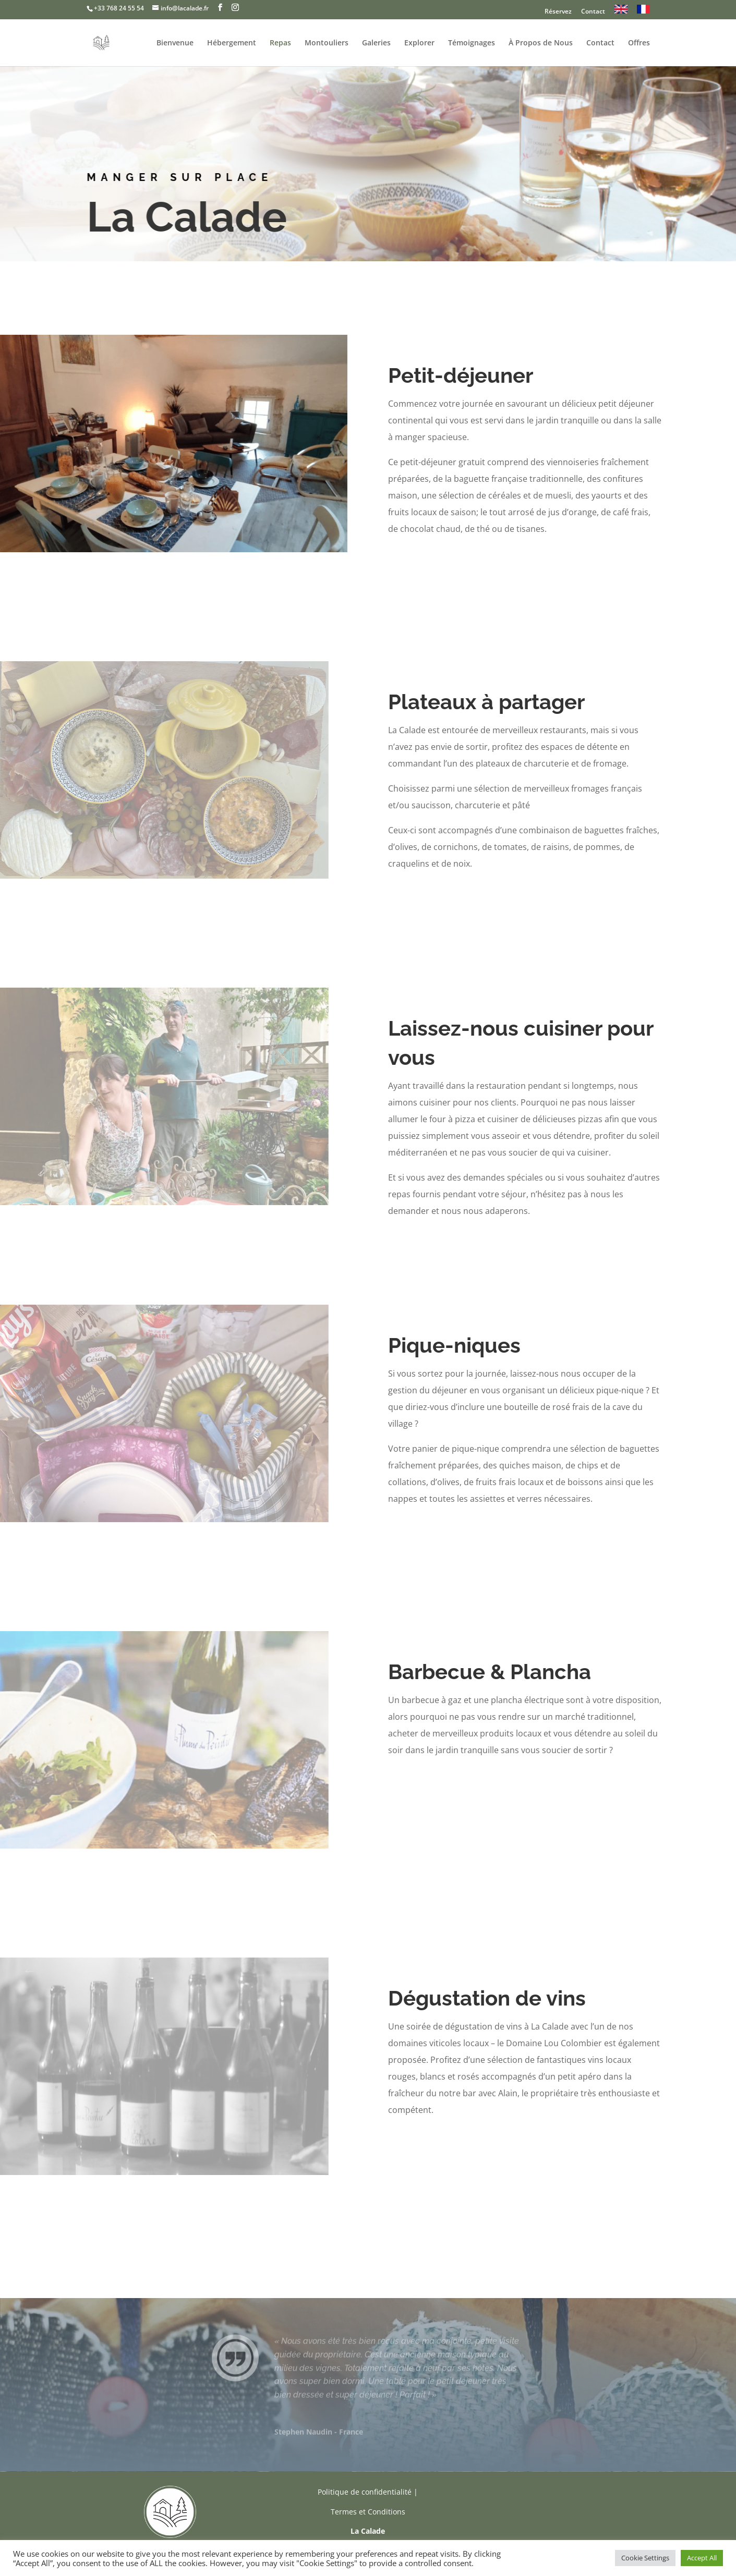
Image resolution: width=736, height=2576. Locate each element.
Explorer (419, 43)
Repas (280, 43)
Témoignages (471, 43)
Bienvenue (175, 43)
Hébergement (231, 43)
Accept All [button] (702, 2557)
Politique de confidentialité (365, 2492)
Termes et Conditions (368, 2512)
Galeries (376, 43)
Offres (639, 43)
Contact (593, 12)
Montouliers (326, 43)
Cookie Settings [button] (645, 2557)
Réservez (558, 12)
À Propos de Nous (541, 43)
